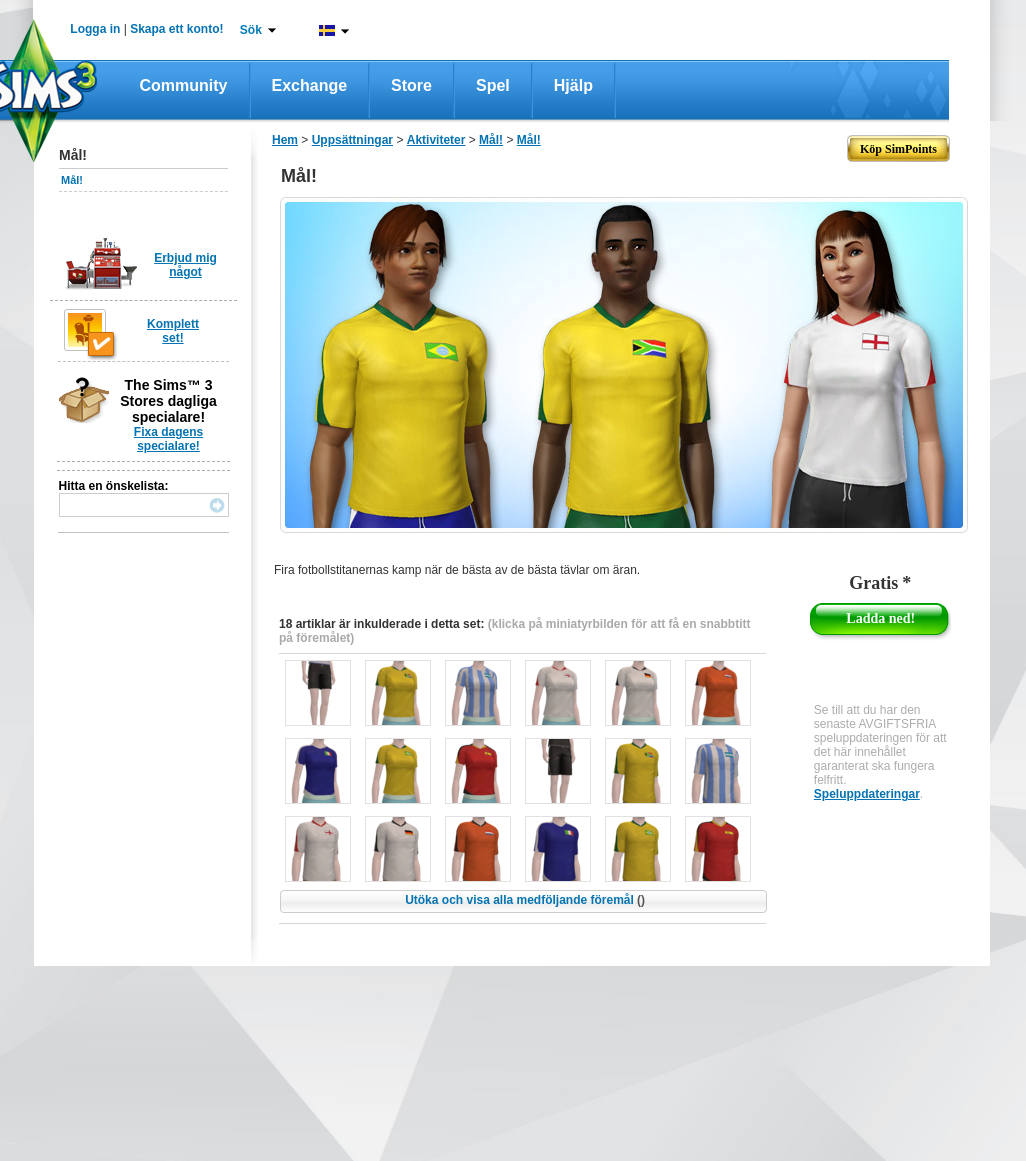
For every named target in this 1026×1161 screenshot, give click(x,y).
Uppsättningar (352, 140)
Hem (285, 140)
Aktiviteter (436, 140)
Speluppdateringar (867, 794)
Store (411, 85)
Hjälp (573, 85)
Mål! (72, 180)
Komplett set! (173, 331)
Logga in (95, 29)
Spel (493, 85)
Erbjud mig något (185, 265)
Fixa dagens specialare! (168, 439)
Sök (251, 30)
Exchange (310, 85)
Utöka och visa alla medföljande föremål (525, 900)
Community (184, 85)
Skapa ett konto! (176, 29)
